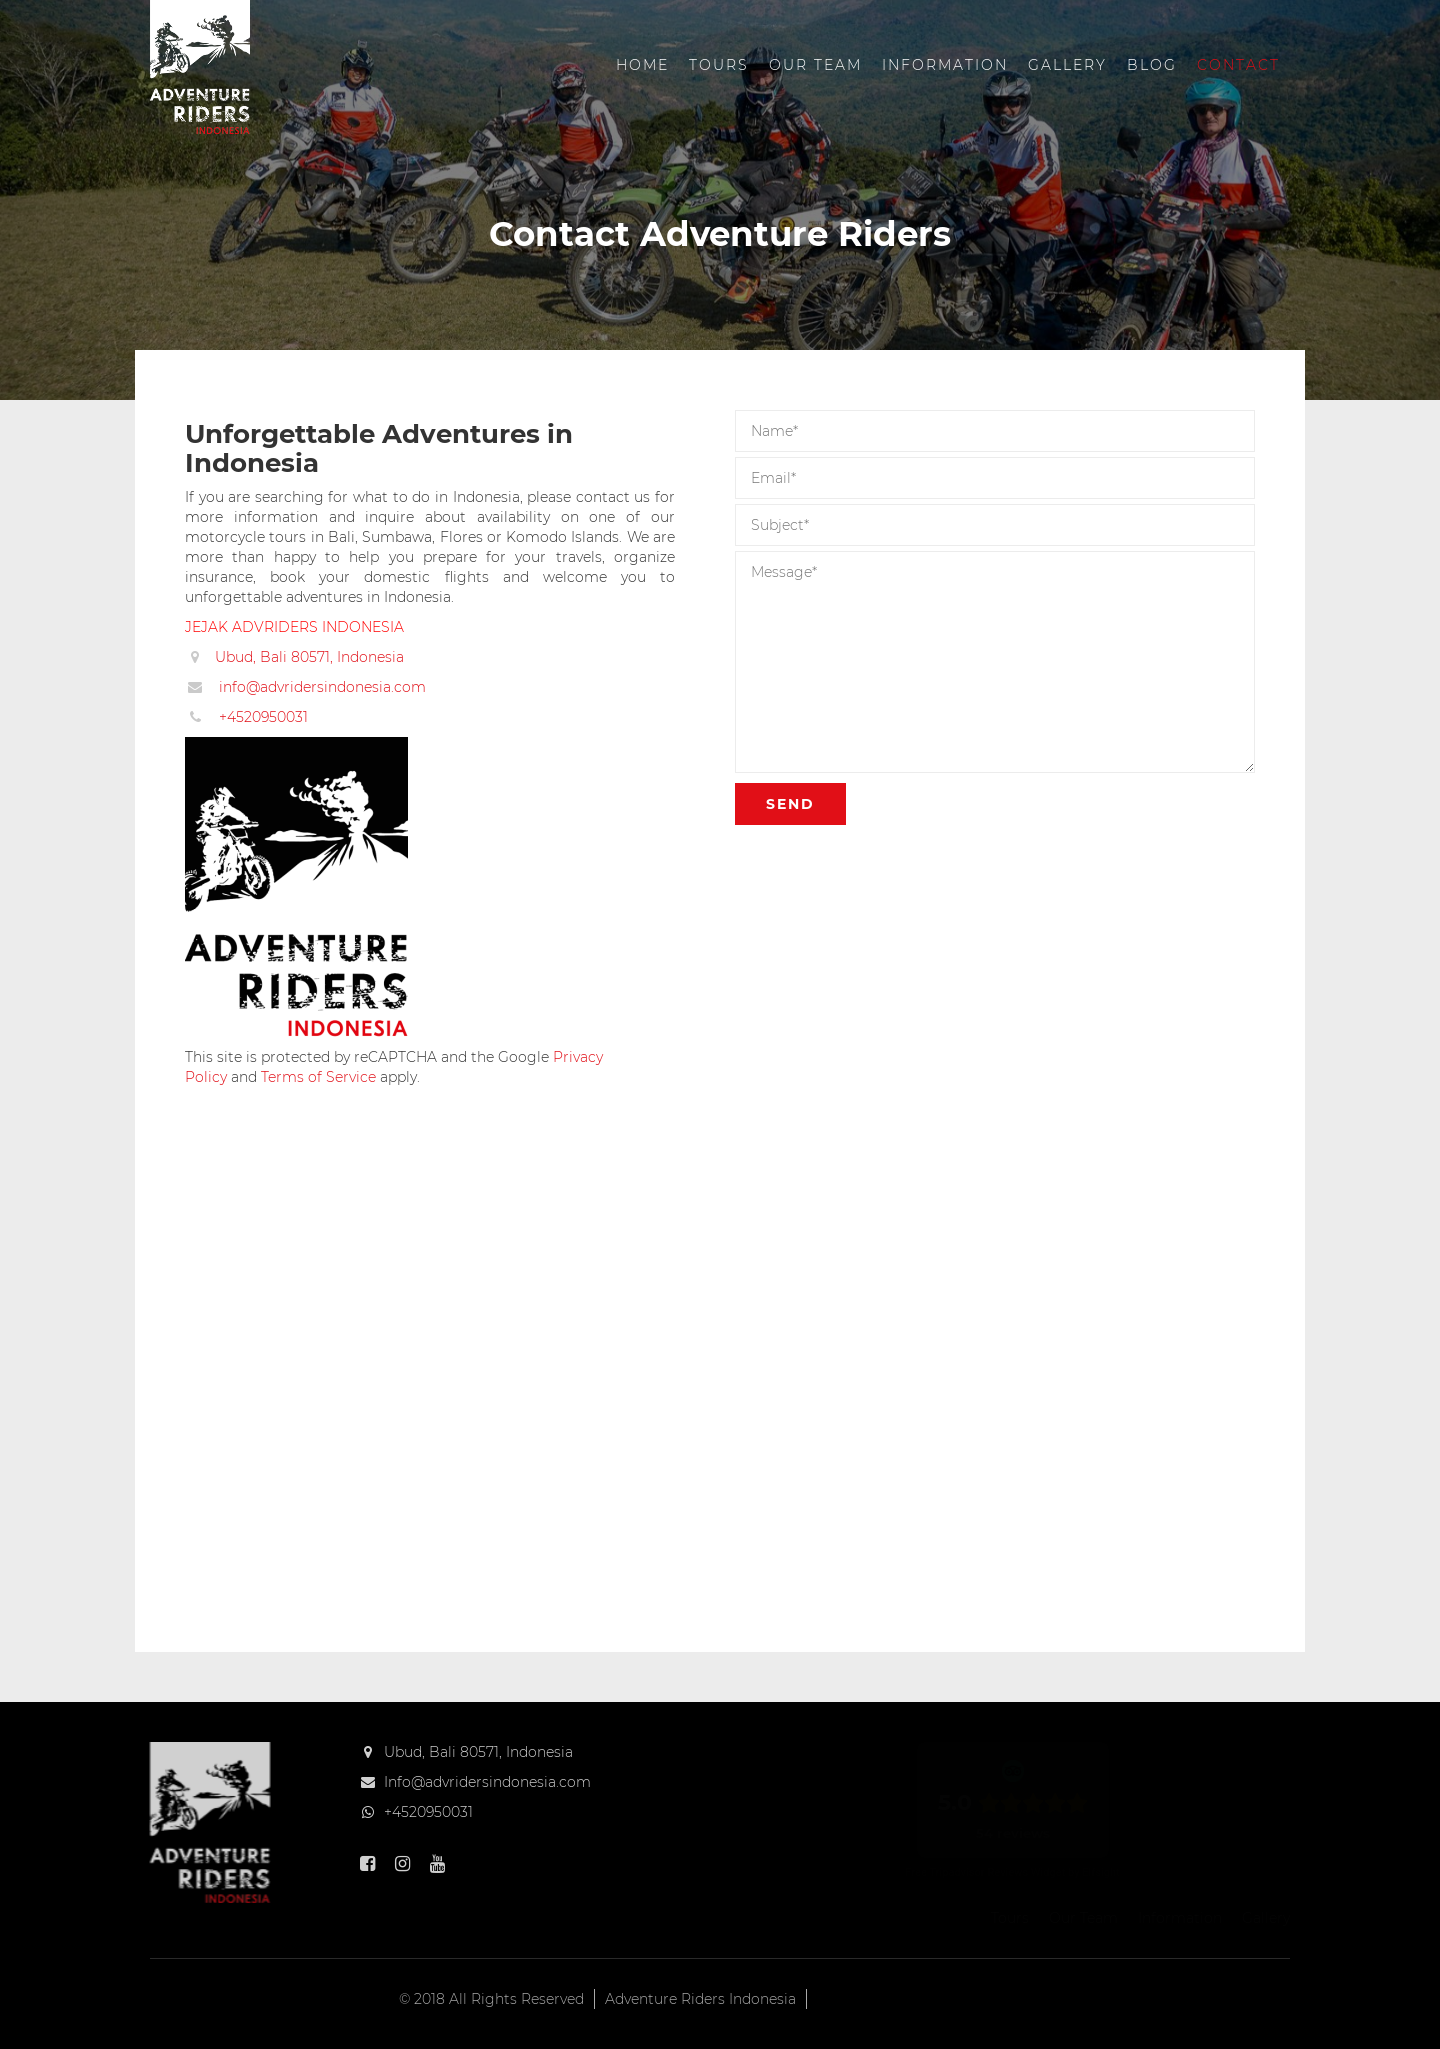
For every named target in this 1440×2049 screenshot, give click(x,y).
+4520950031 (263, 717)
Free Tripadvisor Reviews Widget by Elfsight (1012, 1872)
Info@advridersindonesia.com (487, 1782)
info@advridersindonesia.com (322, 687)
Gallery (1067, 65)
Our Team (815, 65)
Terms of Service (318, 1077)
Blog (1152, 65)
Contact (1238, 65)
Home (642, 65)
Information (945, 65)
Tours (719, 65)
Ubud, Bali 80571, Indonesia (309, 657)
